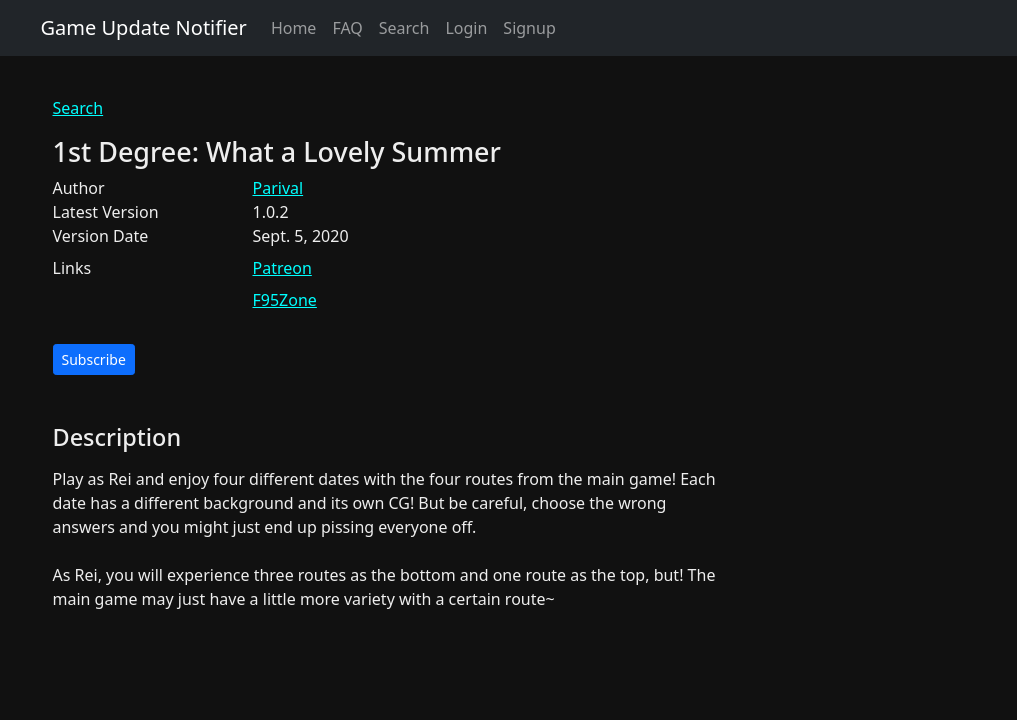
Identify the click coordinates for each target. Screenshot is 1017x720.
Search (404, 28)
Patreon (282, 268)
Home (294, 28)
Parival (278, 188)
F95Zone (285, 300)
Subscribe (94, 359)
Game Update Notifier (144, 27)
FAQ (347, 28)
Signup (529, 28)
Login (466, 28)
